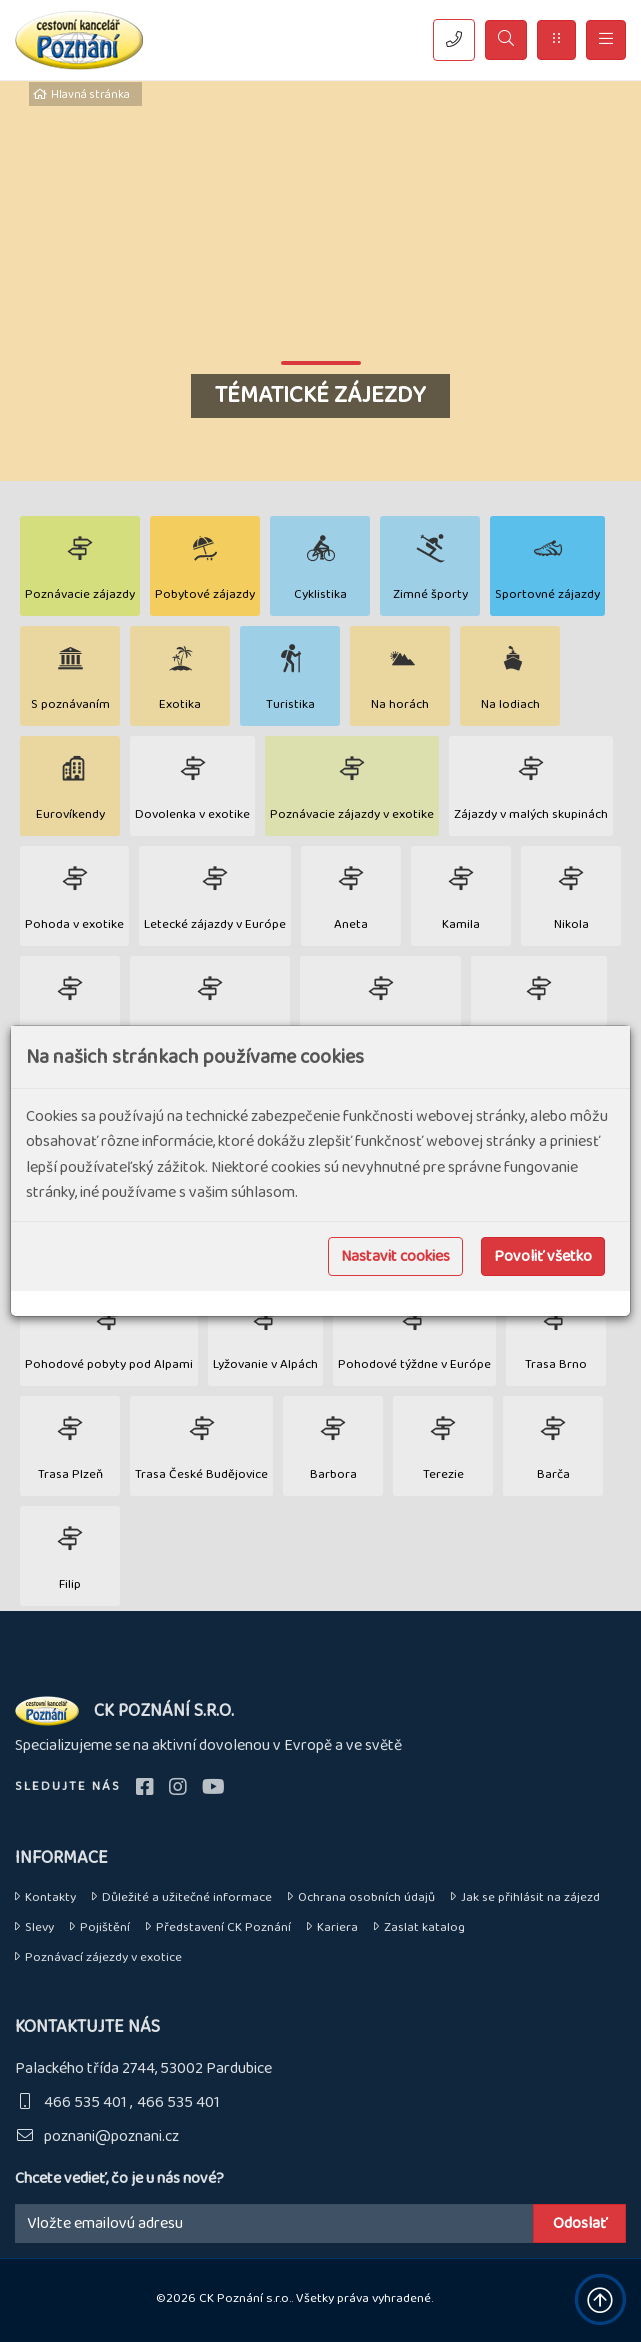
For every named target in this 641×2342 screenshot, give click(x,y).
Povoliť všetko (543, 1256)
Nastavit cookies (395, 1256)
